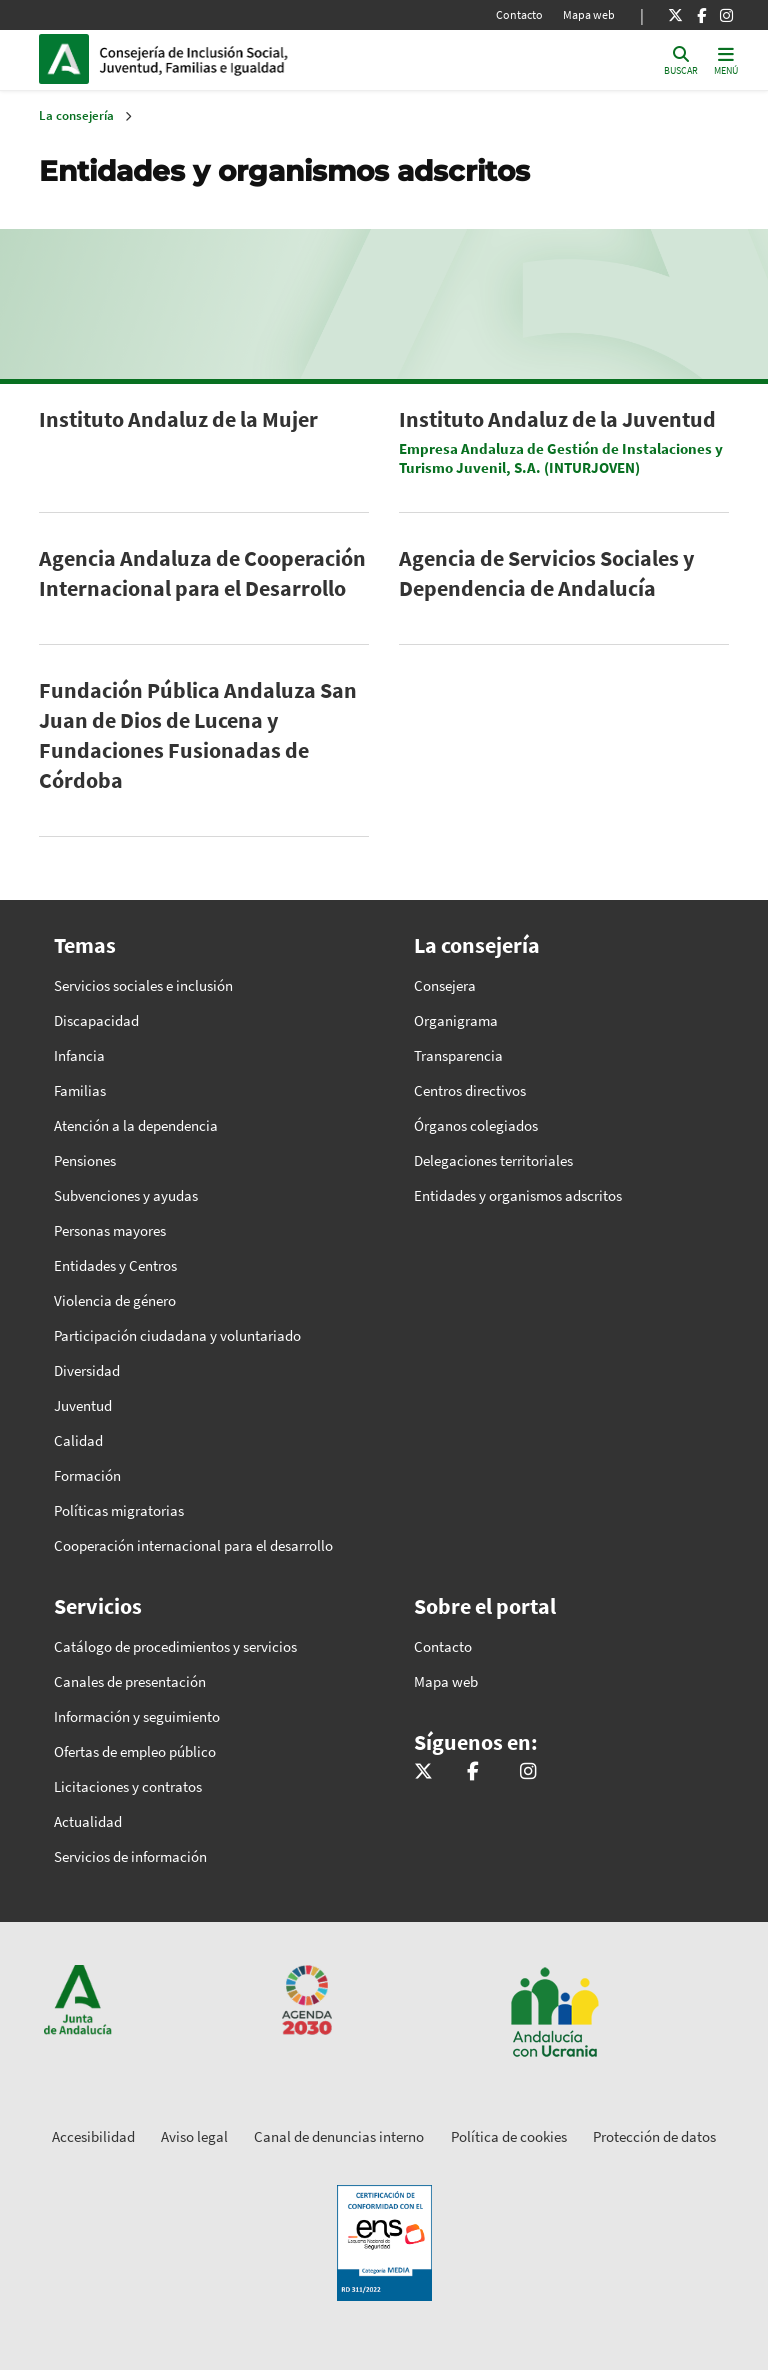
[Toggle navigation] (726, 59)
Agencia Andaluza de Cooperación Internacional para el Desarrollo (202, 573)
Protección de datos (654, 2136)
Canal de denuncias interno (339, 2136)
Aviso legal (194, 2136)
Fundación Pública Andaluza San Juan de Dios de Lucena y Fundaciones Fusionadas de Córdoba (198, 735)
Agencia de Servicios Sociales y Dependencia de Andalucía (546, 573)
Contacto (519, 14)
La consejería (76, 115)
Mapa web (589, 14)
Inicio (235, 59)
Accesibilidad (93, 2136)
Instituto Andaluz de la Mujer (178, 419)
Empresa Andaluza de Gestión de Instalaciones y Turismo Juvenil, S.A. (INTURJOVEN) (561, 458)
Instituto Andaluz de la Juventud (557, 419)
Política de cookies (509, 2136)
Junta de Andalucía (69, 59)
